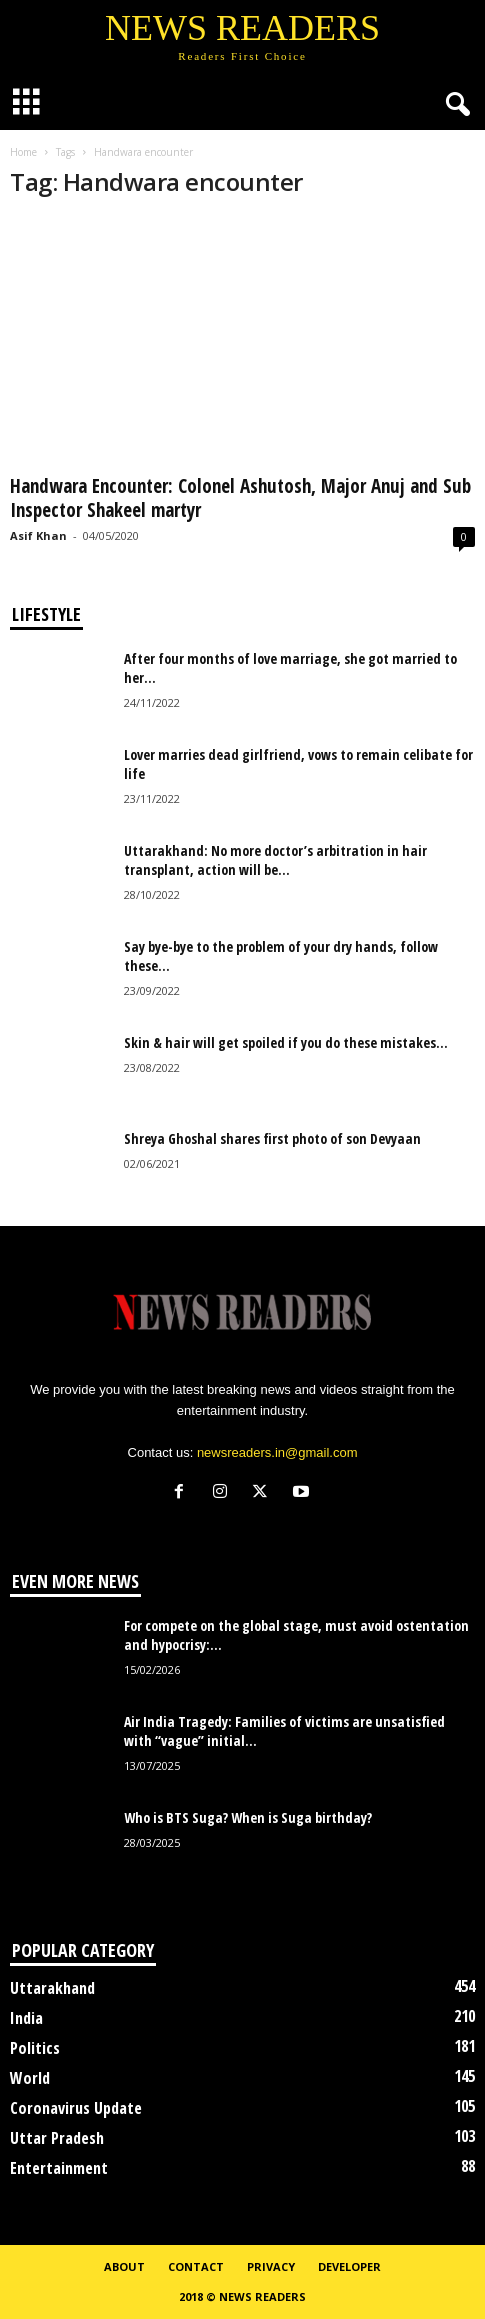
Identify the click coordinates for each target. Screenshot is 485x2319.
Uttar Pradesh (57, 2138)
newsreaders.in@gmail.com (277, 1452)
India (26, 2018)
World (30, 2078)
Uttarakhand (52, 1988)
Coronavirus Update (76, 2108)
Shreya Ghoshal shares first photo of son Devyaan (272, 1138)
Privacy (271, 2266)
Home (23, 152)
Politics (35, 2048)
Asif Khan (38, 535)
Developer (349, 2266)
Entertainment (59, 2168)
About (124, 2266)
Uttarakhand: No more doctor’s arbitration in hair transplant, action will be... (275, 860)
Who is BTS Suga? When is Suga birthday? (248, 1817)
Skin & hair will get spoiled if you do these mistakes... (286, 1042)
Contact (196, 2266)
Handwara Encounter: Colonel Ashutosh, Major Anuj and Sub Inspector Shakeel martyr (240, 498)
